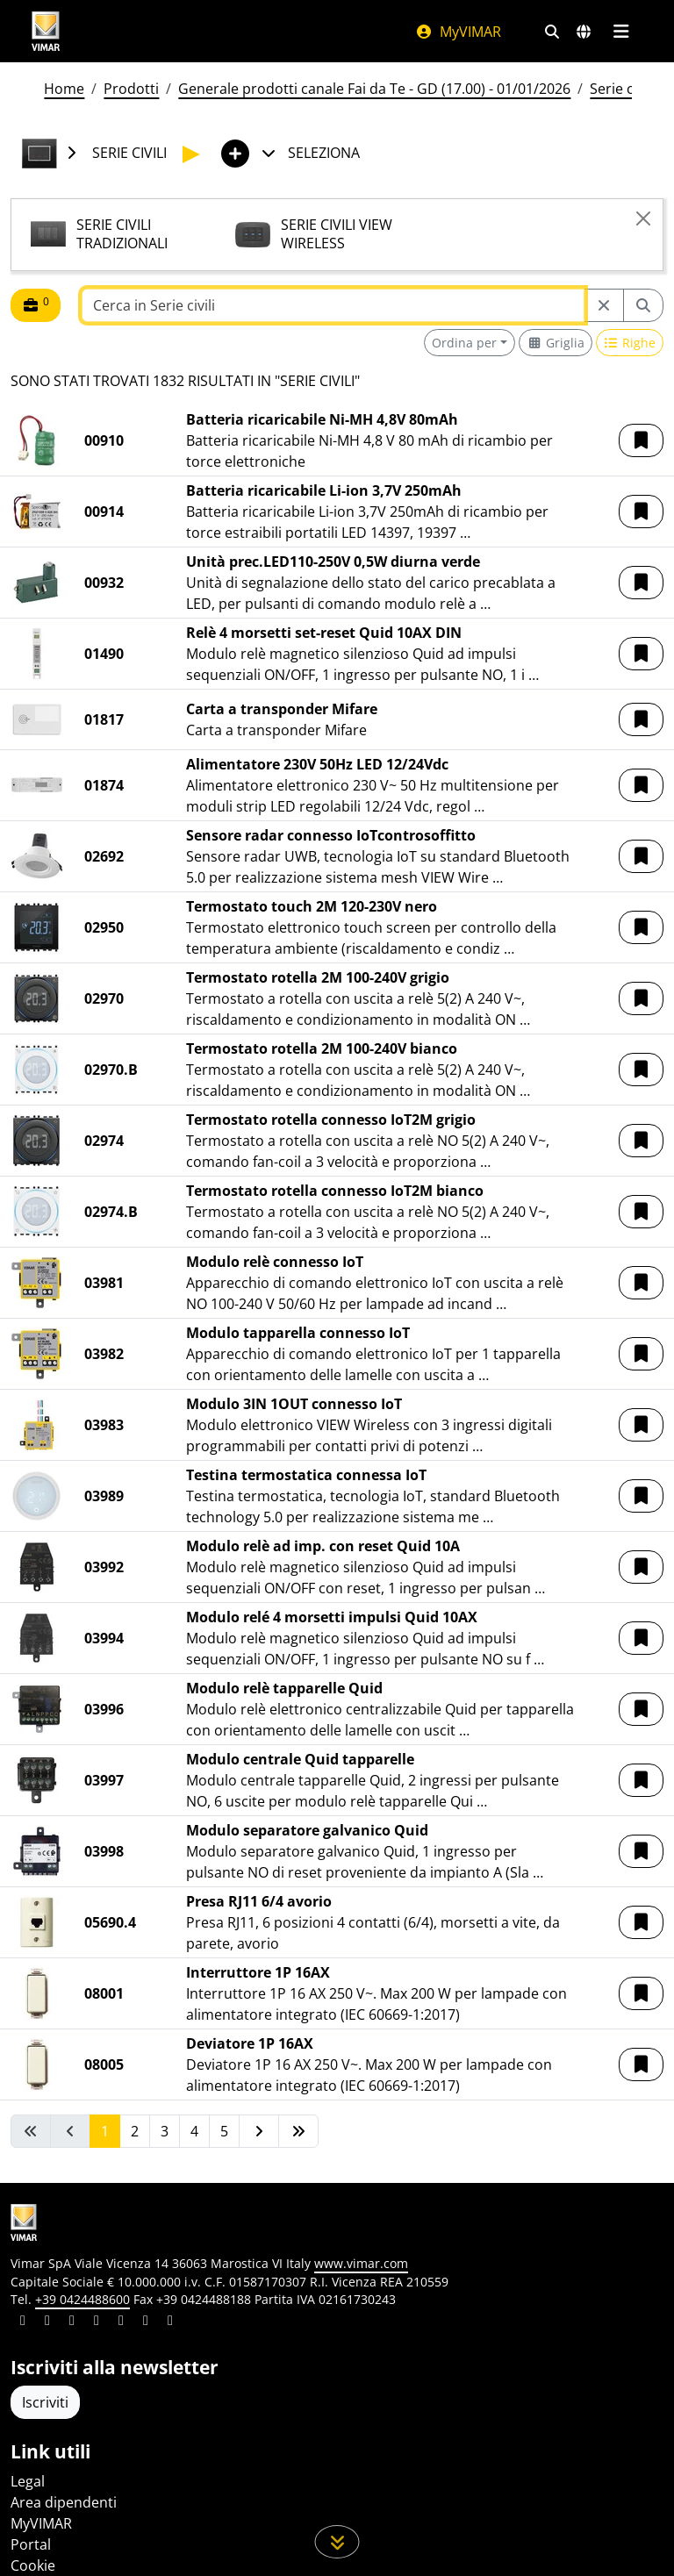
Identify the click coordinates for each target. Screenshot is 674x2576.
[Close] (643, 218)
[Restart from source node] (604, 305)
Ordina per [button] (464, 342)
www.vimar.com (361, 2263)
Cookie (33, 2565)
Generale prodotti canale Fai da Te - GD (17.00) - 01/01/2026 (374, 88)
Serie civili (622, 88)
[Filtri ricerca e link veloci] (552, 31)
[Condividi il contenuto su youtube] (121, 2322)
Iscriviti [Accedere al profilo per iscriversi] (45, 2402)
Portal (31, 2544)
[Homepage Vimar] (46, 31)
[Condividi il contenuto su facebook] (47, 2322)
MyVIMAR (458, 31)
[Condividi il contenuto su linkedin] (23, 2322)
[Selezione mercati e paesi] (583, 31)
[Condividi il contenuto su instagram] (96, 2322)
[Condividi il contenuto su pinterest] (72, 2322)
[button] (641, 440)
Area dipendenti (64, 2502)
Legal (28, 2481)
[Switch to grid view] (555, 342)
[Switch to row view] (630, 342)
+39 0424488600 (82, 2299)
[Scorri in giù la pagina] (337, 2541)
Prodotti (131, 88)
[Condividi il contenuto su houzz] (145, 2322)
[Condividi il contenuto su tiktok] (170, 2322)
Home (64, 88)
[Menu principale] (620, 31)
